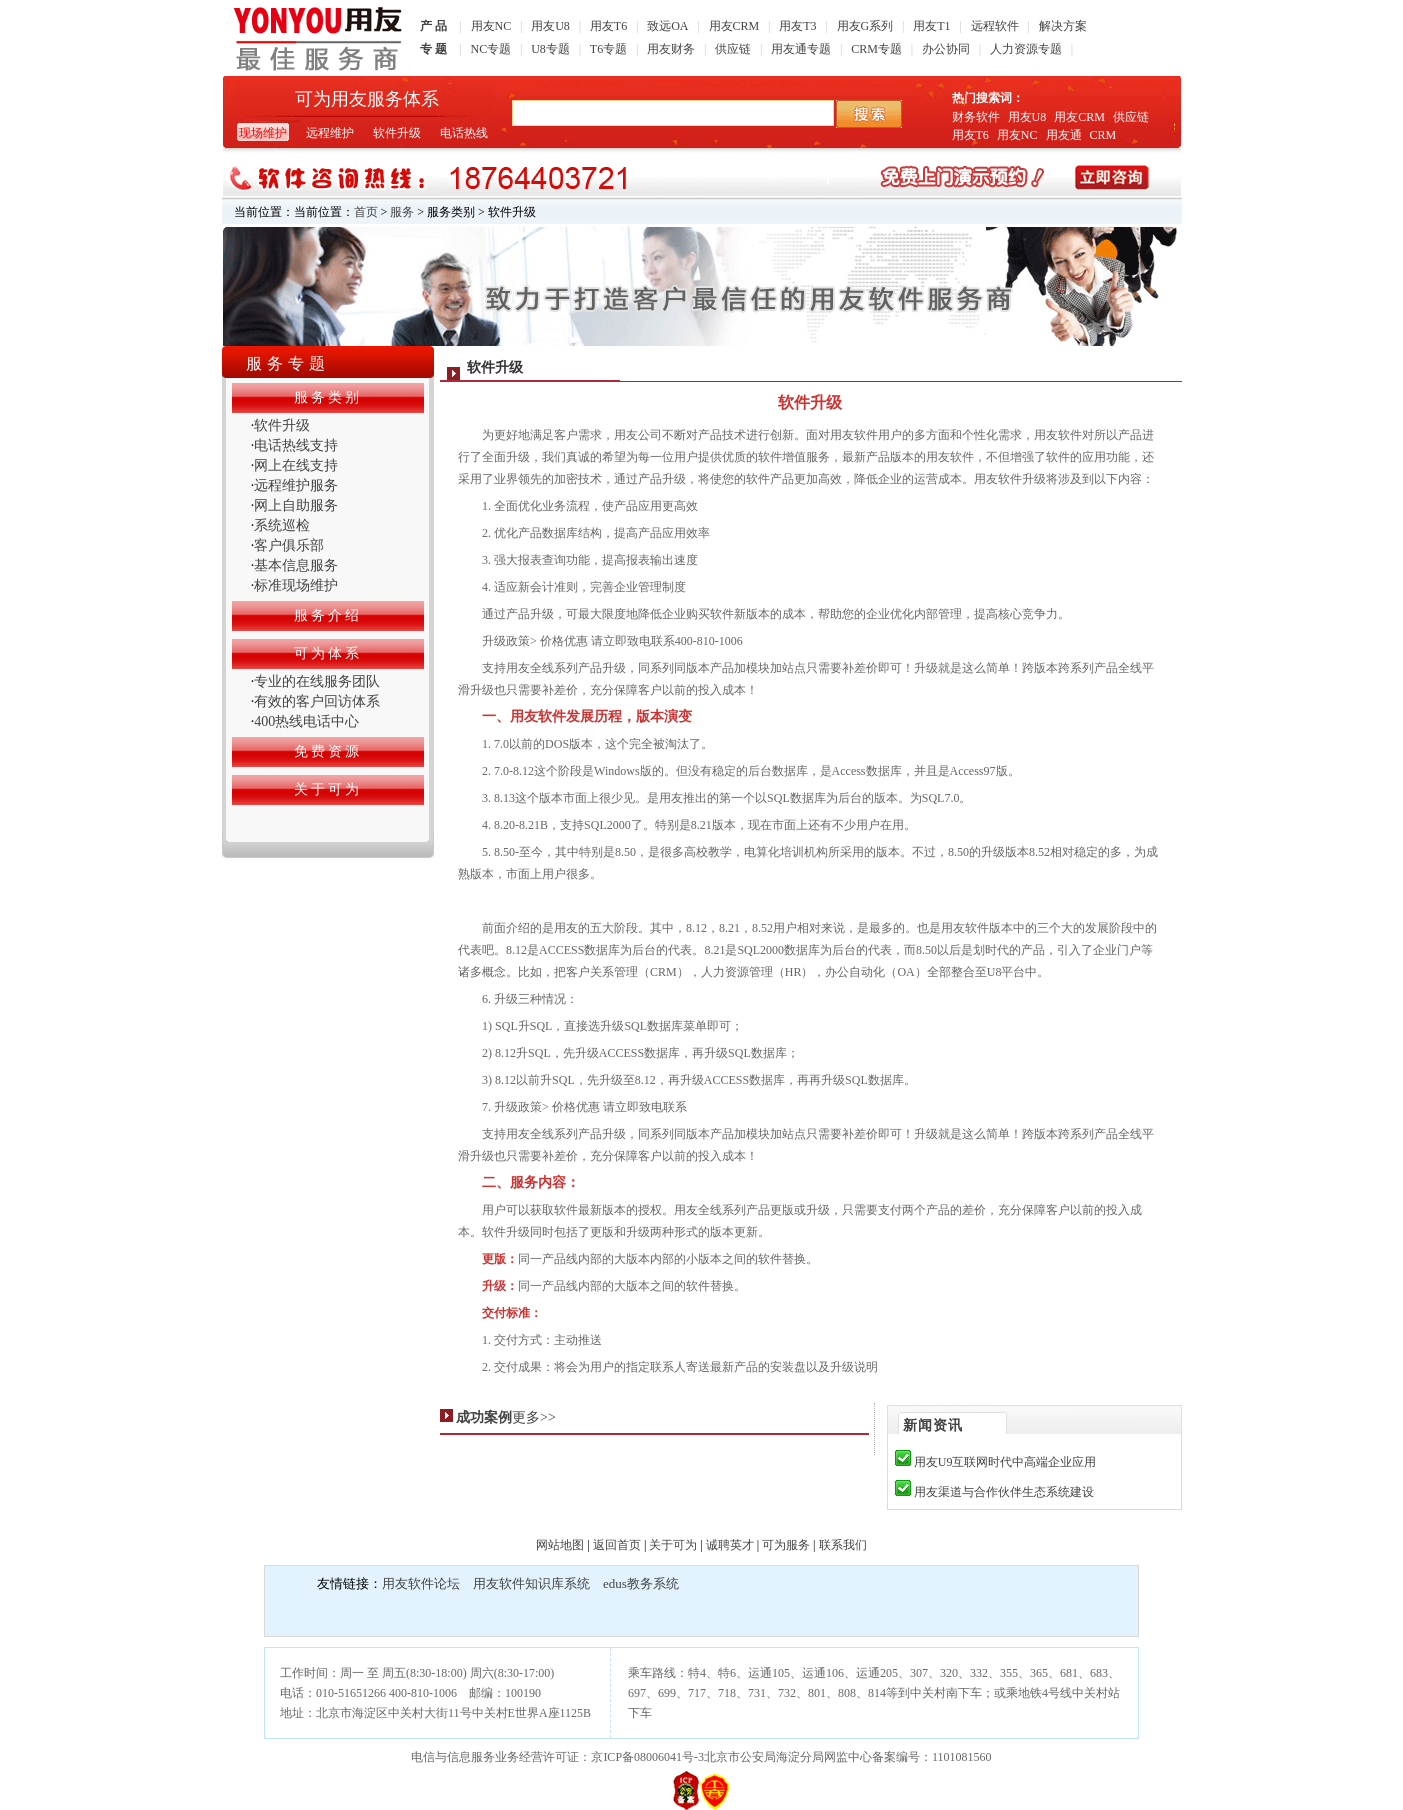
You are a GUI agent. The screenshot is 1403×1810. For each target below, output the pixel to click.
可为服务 (786, 1545)
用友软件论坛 (421, 1583)
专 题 (433, 49)
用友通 (1064, 135)
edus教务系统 (641, 1583)
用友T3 (797, 26)
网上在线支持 (296, 465)
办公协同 (946, 49)
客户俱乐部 (289, 545)
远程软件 (995, 26)
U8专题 (550, 49)
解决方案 (1063, 26)
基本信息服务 (296, 565)
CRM (1103, 135)
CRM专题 (876, 49)
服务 (402, 212)
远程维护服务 (296, 485)
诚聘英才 (730, 1545)
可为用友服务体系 (367, 99)
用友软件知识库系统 (531, 1583)
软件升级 (397, 133)
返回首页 (617, 1545)
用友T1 (931, 26)
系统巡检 (282, 525)
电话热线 (464, 133)
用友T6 (608, 26)
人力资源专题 (1026, 49)
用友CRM (734, 26)
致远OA (667, 26)
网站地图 (560, 1545)
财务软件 (976, 117)
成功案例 (484, 1417)
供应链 (733, 49)
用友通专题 (801, 49)
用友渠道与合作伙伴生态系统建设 (1004, 1492)
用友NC (491, 26)
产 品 (433, 26)
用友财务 (671, 49)
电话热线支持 (296, 445)
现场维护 (263, 133)
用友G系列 (865, 26)
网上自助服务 (296, 505)
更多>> (534, 1417)
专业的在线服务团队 (317, 681)
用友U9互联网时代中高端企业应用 (1005, 1462)
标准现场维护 (296, 585)
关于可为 (673, 1545)
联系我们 (843, 1545)
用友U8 (550, 26)
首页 (366, 212)
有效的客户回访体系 (317, 701)
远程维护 (330, 133)
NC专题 (491, 49)
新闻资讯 (933, 1425)
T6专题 (608, 49)
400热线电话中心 (306, 721)
